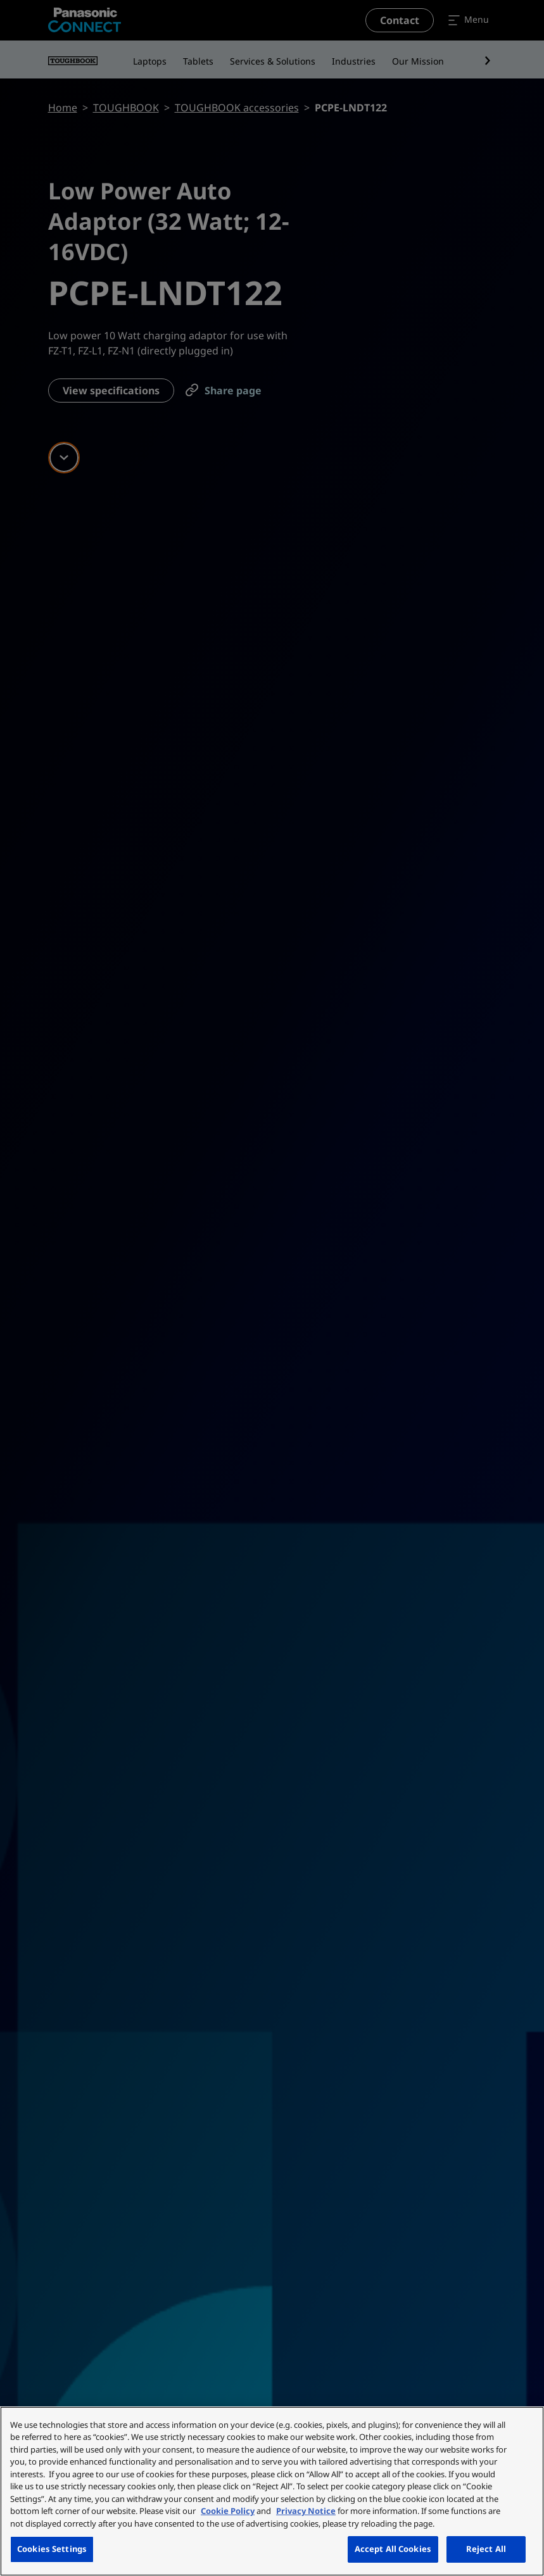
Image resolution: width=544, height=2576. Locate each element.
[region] (272, 2491)
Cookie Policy (228, 2511)
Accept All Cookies (393, 2548)
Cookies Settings (52, 2548)
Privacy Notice (306, 2511)
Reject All (486, 2548)
